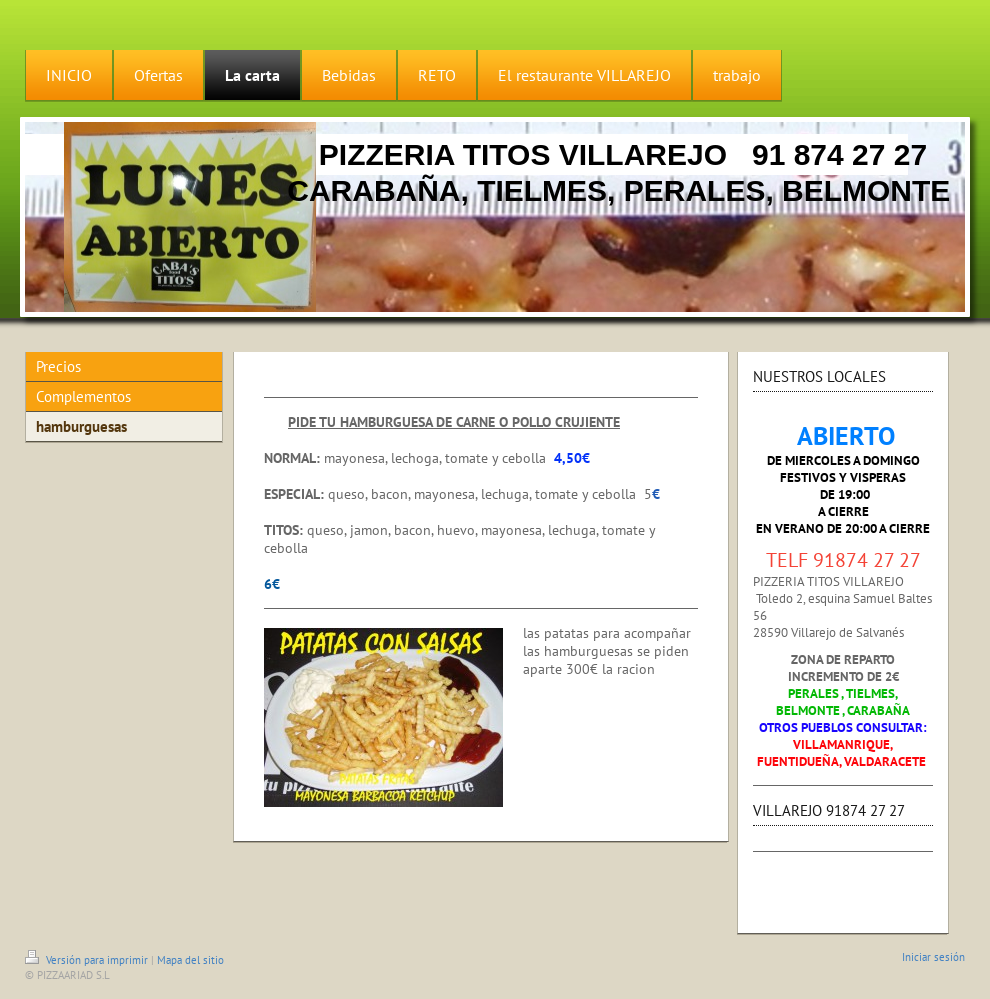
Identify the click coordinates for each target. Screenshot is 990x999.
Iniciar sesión (933, 957)
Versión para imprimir (88, 960)
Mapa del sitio (190, 960)
